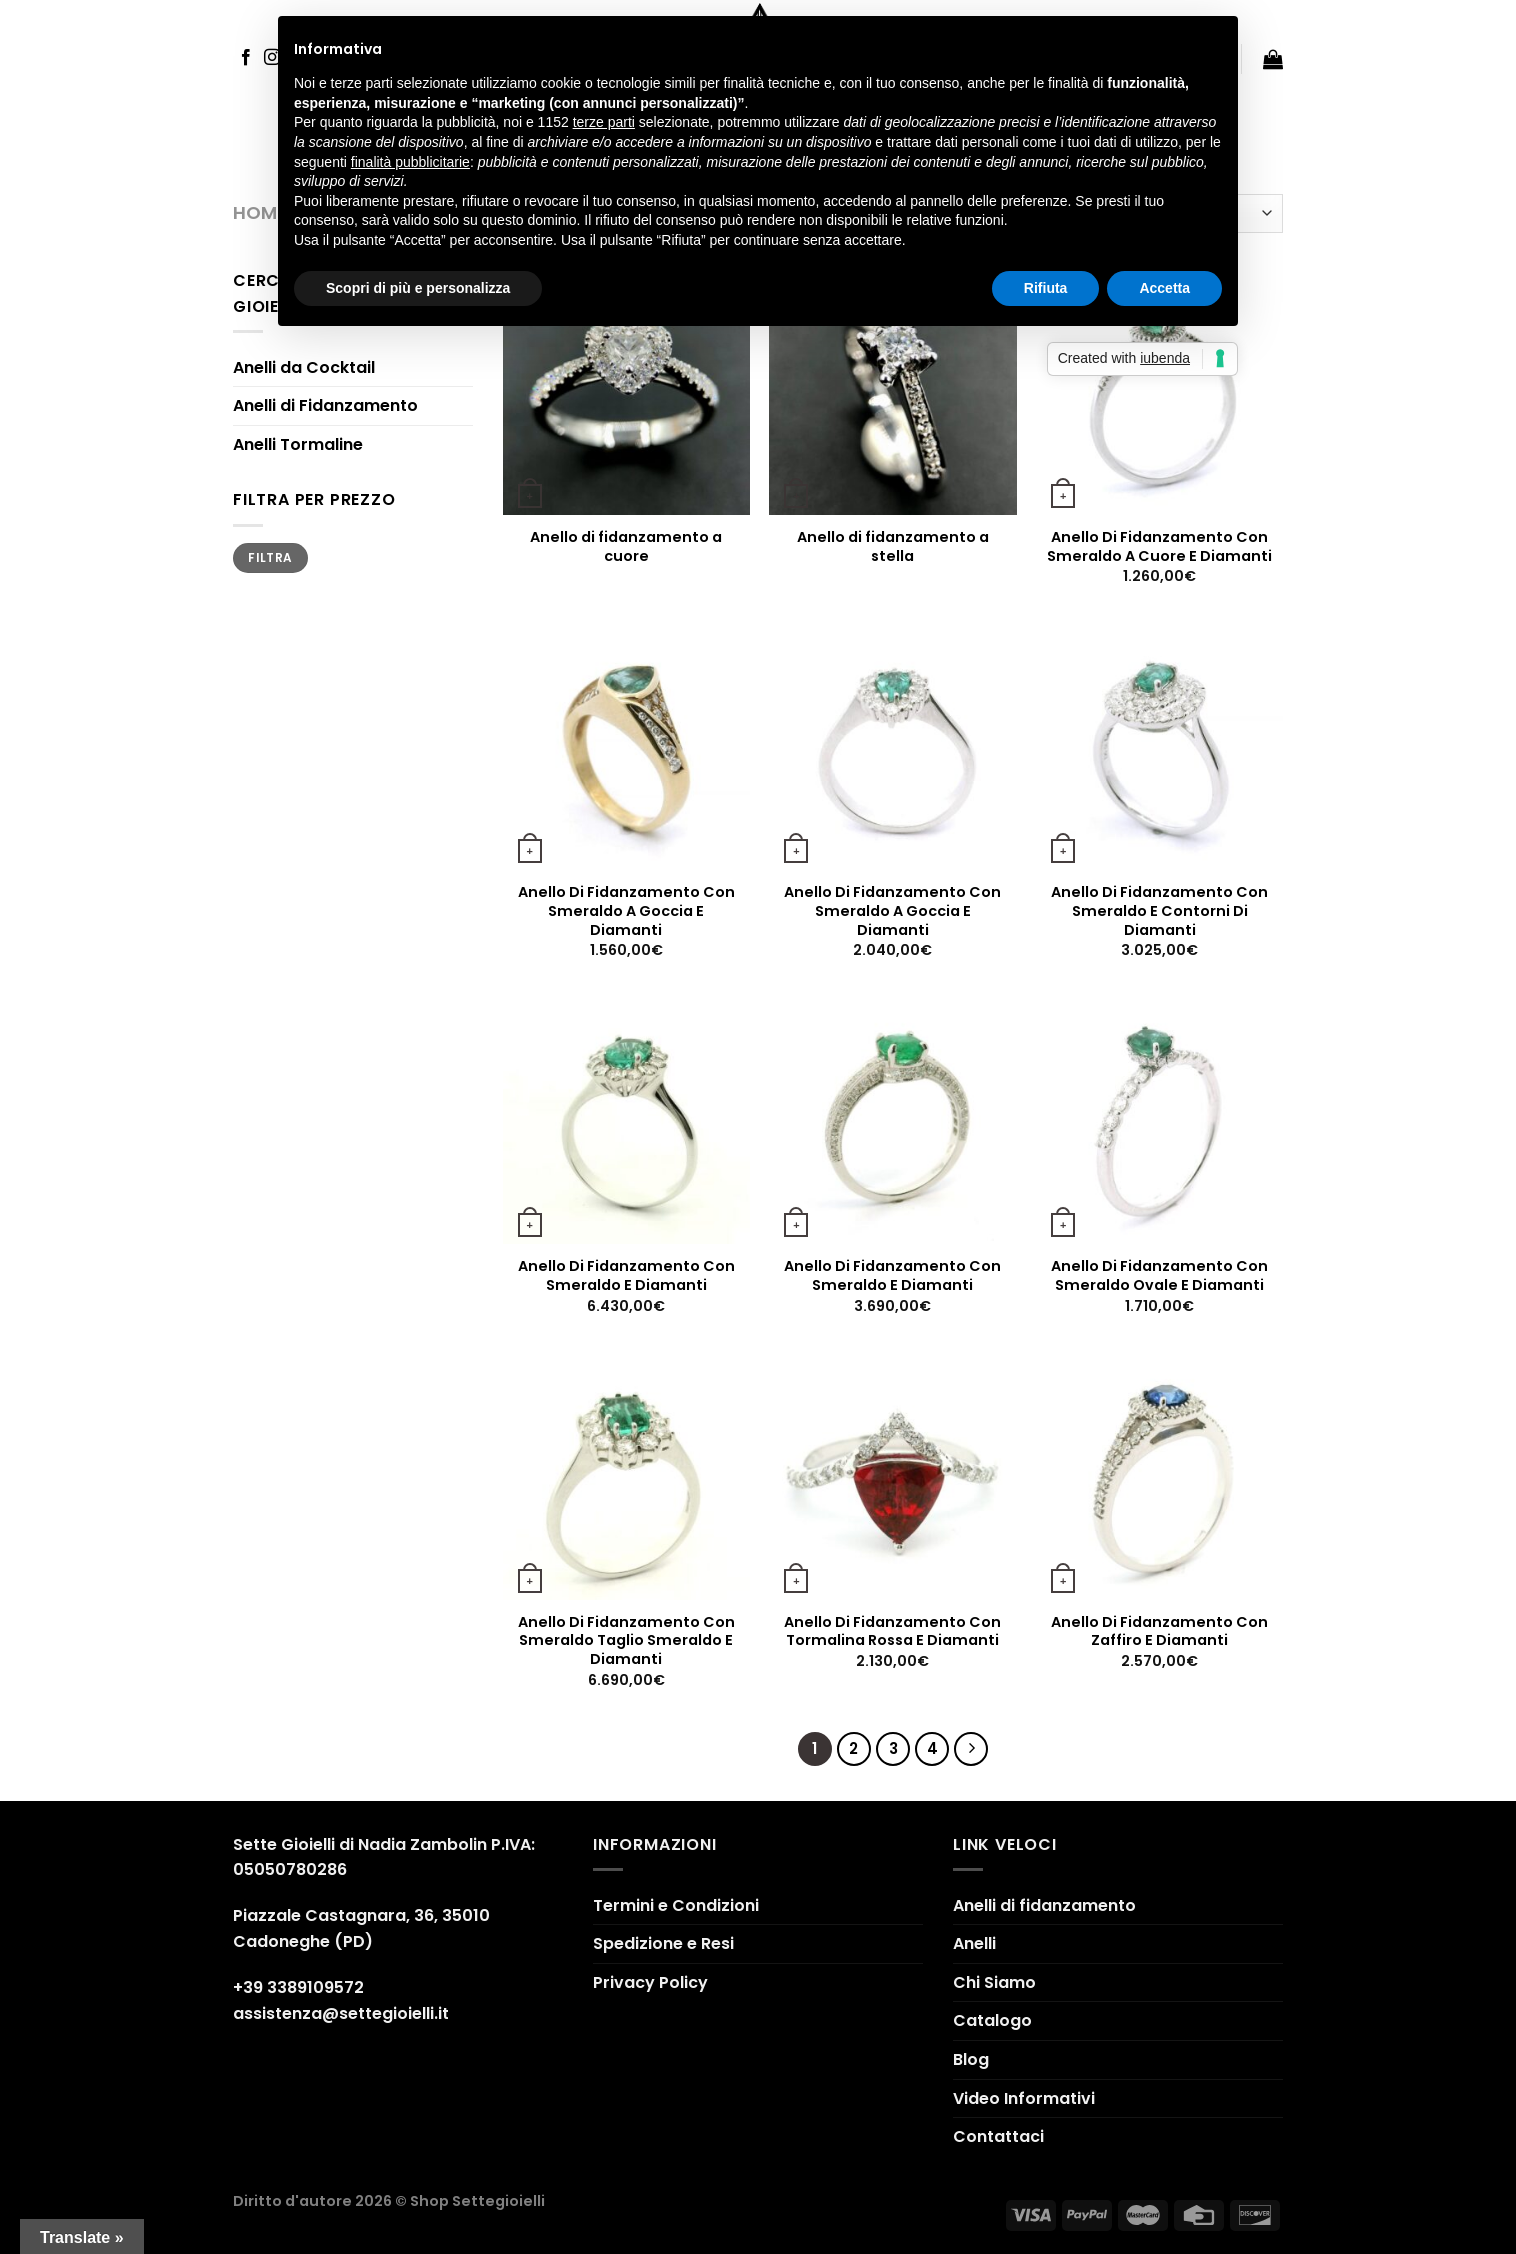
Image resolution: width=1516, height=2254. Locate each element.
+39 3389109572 (298, 1987)
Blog (971, 2059)
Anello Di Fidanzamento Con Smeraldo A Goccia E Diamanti (626, 911)
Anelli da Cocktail (304, 367)
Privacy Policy (650, 1982)
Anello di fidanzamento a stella (893, 546)
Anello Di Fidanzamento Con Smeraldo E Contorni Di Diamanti (1159, 911)
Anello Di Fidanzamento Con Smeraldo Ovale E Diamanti (1159, 1275)
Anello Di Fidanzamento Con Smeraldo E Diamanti (626, 1275)
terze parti (604, 122)
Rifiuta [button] (1046, 288)
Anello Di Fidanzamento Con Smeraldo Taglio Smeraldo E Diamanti (626, 1641)
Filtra (270, 558)
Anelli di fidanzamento (1044, 1905)
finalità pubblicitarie (410, 162)
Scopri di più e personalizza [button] (418, 288)
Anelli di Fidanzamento (325, 405)
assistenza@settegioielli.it (341, 2013)
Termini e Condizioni (676, 1905)
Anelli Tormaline (298, 444)
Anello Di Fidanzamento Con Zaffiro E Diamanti (1159, 1631)
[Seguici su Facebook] (246, 58)
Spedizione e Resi (663, 1943)
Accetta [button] (1164, 288)
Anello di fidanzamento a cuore (626, 546)
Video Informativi (1024, 2098)
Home (260, 212)
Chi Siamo (994, 1982)
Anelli (974, 1943)
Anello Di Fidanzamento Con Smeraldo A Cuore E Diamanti (1159, 546)
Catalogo (992, 2020)
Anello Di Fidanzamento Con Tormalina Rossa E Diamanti (892, 1631)
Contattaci (998, 2136)
